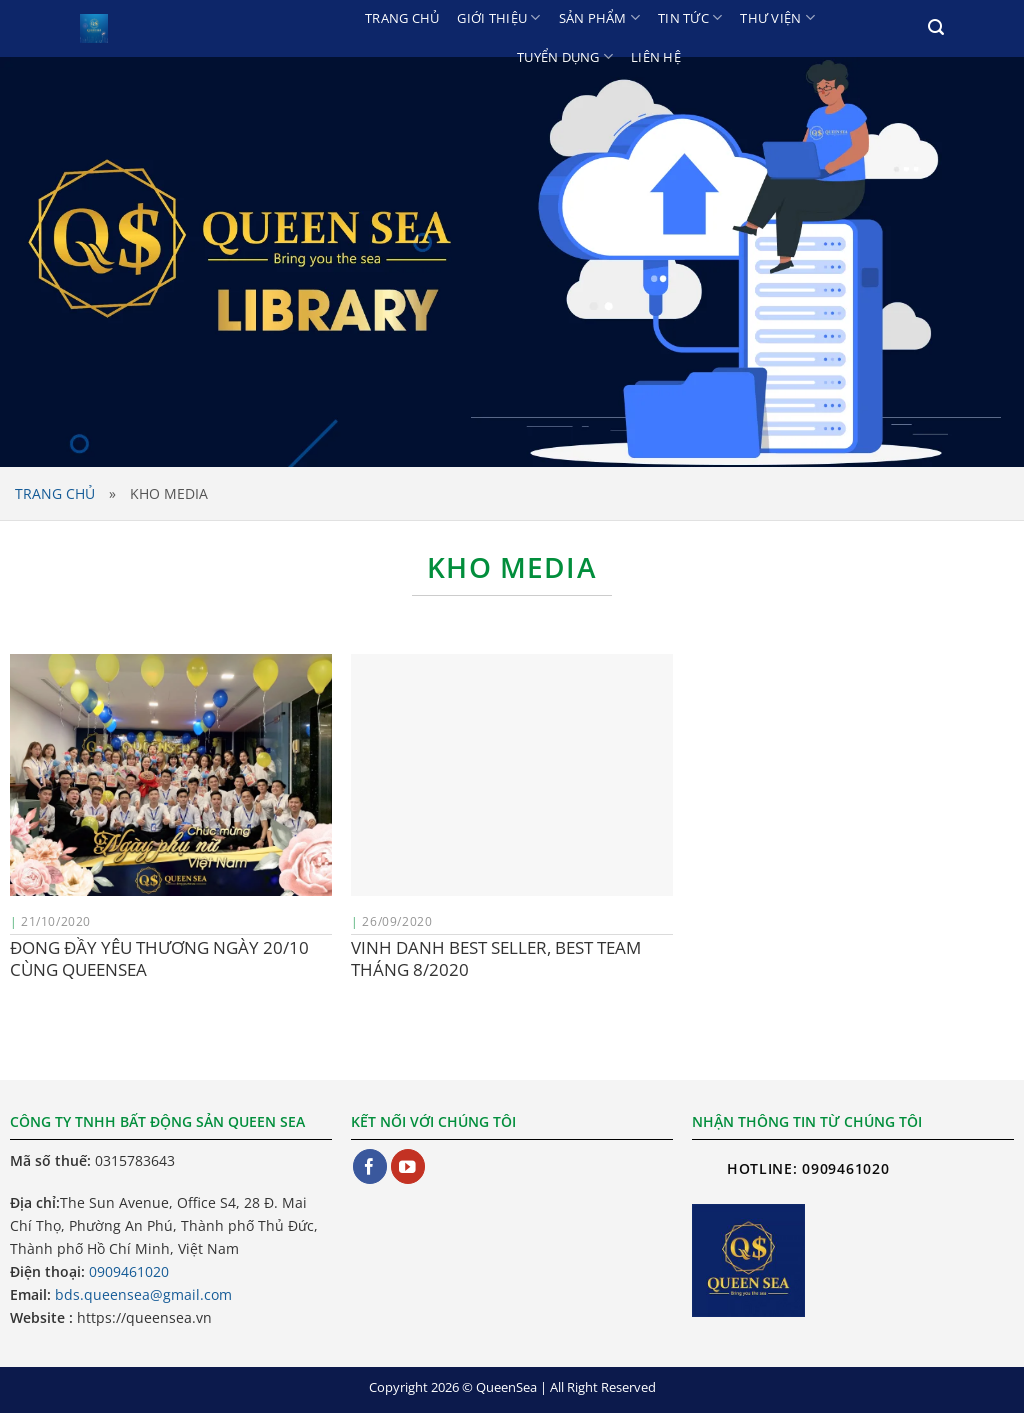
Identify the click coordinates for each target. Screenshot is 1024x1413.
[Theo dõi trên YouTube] (408, 1166)
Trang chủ (402, 18)
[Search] (936, 27)
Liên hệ (656, 57)
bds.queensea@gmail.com (143, 1294)
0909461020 (129, 1271)
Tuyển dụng (565, 56)
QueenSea (506, 1387)
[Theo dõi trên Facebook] (370, 1166)
